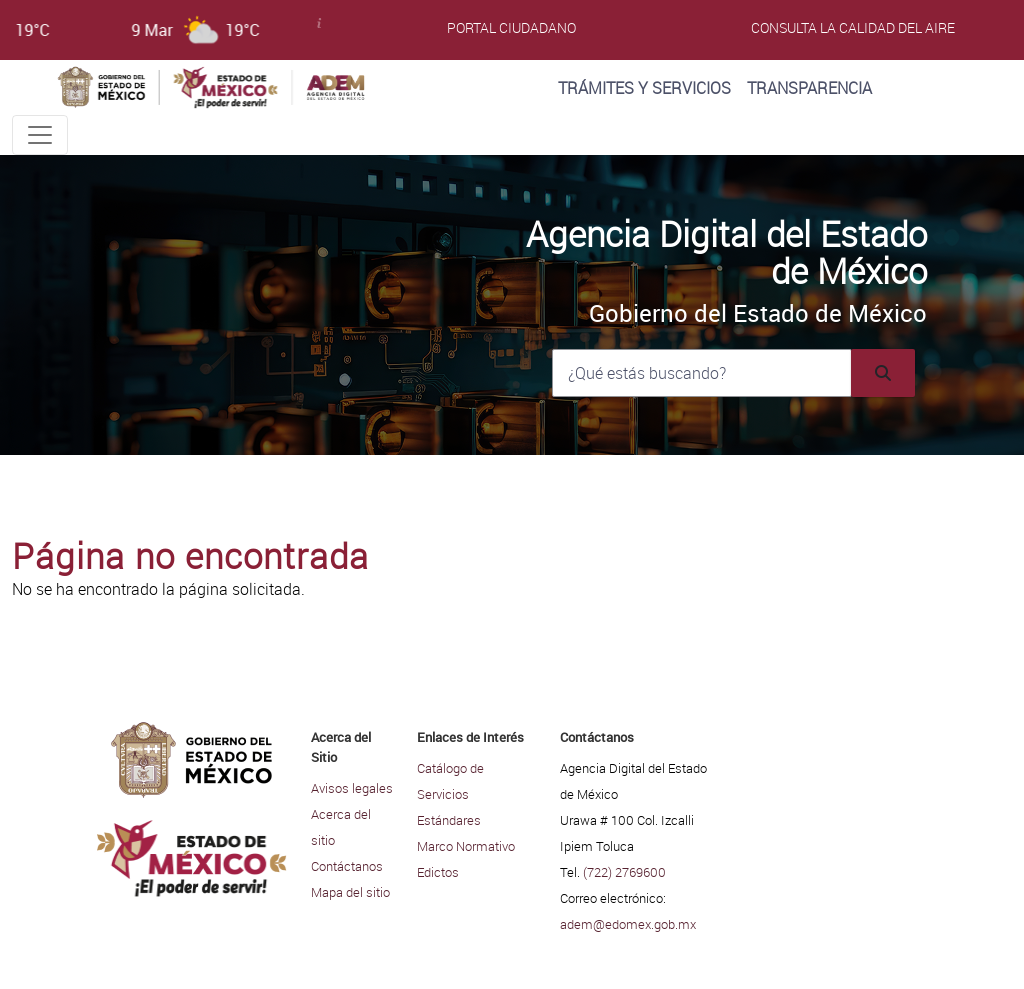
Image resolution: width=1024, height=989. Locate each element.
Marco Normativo (466, 846)
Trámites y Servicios (644, 88)
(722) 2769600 (624, 872)
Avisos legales (352, 788)
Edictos (438, 872)
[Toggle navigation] (40, 135)
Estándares (449, 820)
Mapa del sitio (350, 892)
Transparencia (809, 88)
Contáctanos (347, 866)
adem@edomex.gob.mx (628, 924)
